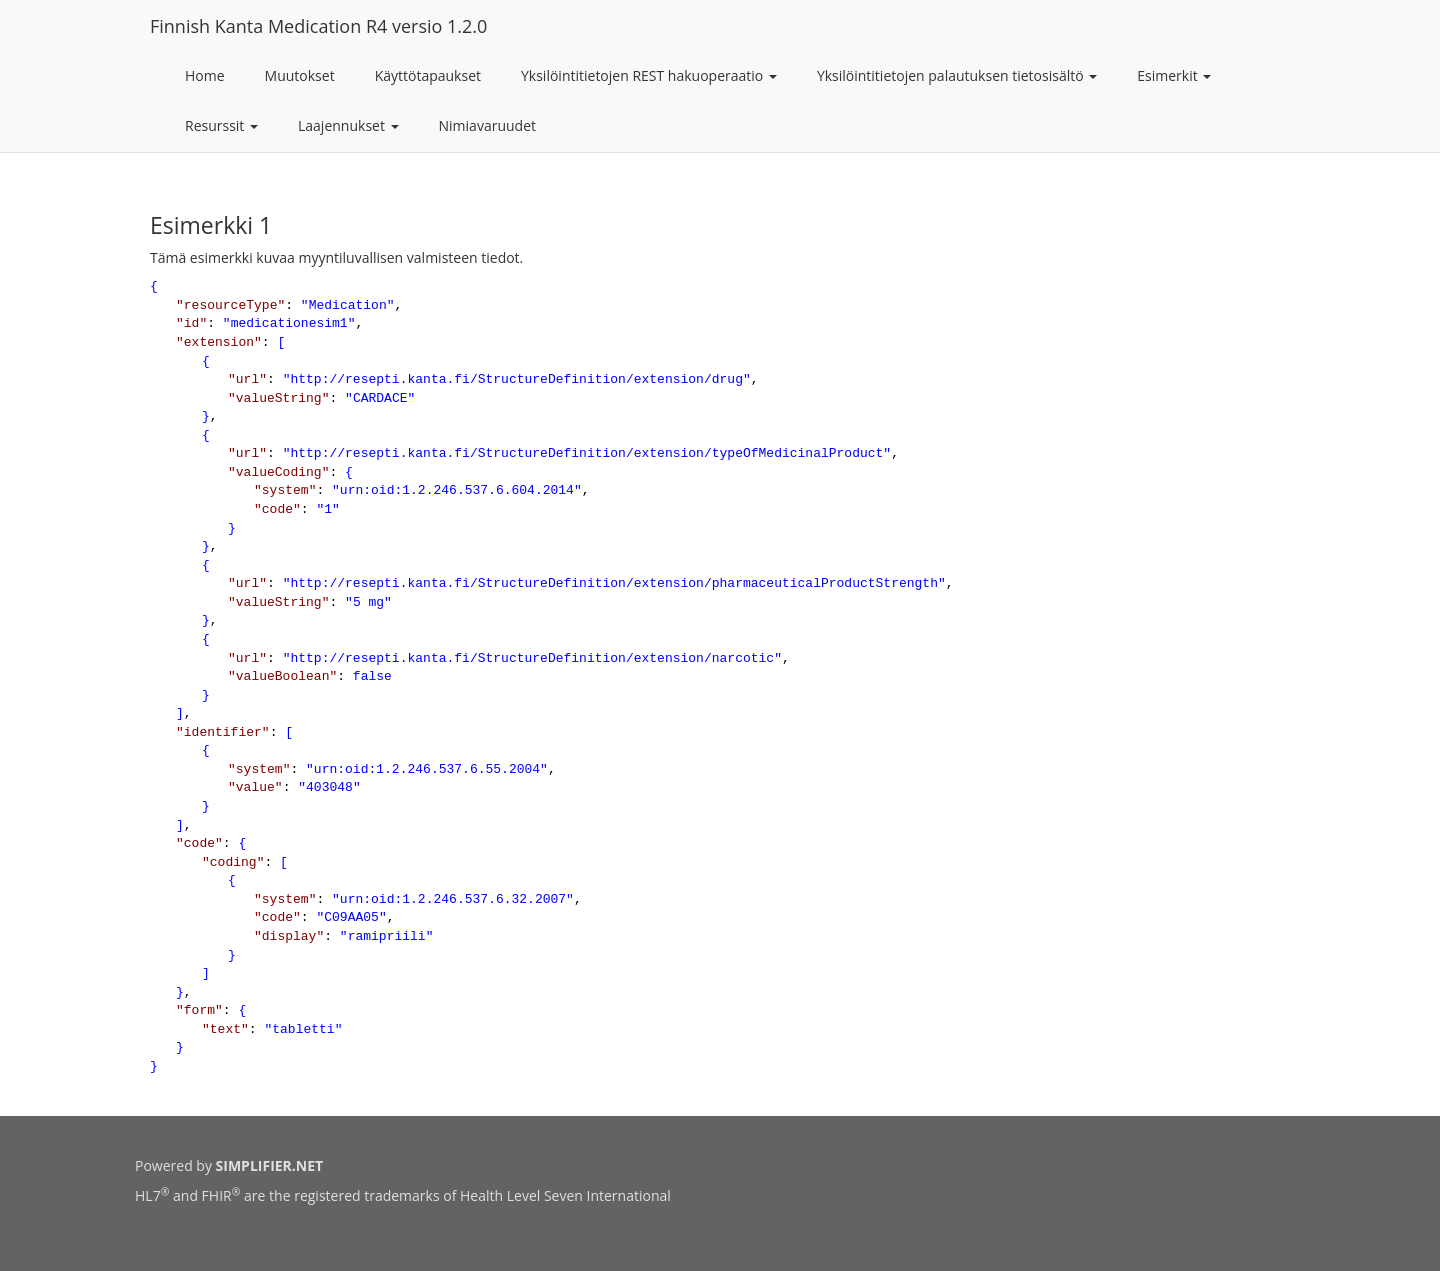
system (285, 490)
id (192, 323)
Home (205, 75)
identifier (223, 732)
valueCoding (279, 472)
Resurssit (221, 125)
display (289, 936)
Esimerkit (1174, 75)
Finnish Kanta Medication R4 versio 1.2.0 (318, 26)
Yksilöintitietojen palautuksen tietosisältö (957, 75)
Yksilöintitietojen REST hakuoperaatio (649, 75)
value (255, 787)
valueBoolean (283, 676)
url (247, 379)
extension (219, 342)
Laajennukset (348, 125)
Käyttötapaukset (428, 75)
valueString (279, 398)
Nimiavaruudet (487, 125)
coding (233, 862)
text (225, 1029)
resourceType (231, 305)
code (277, 509)
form (199, 1010)
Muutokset (300, 75)
